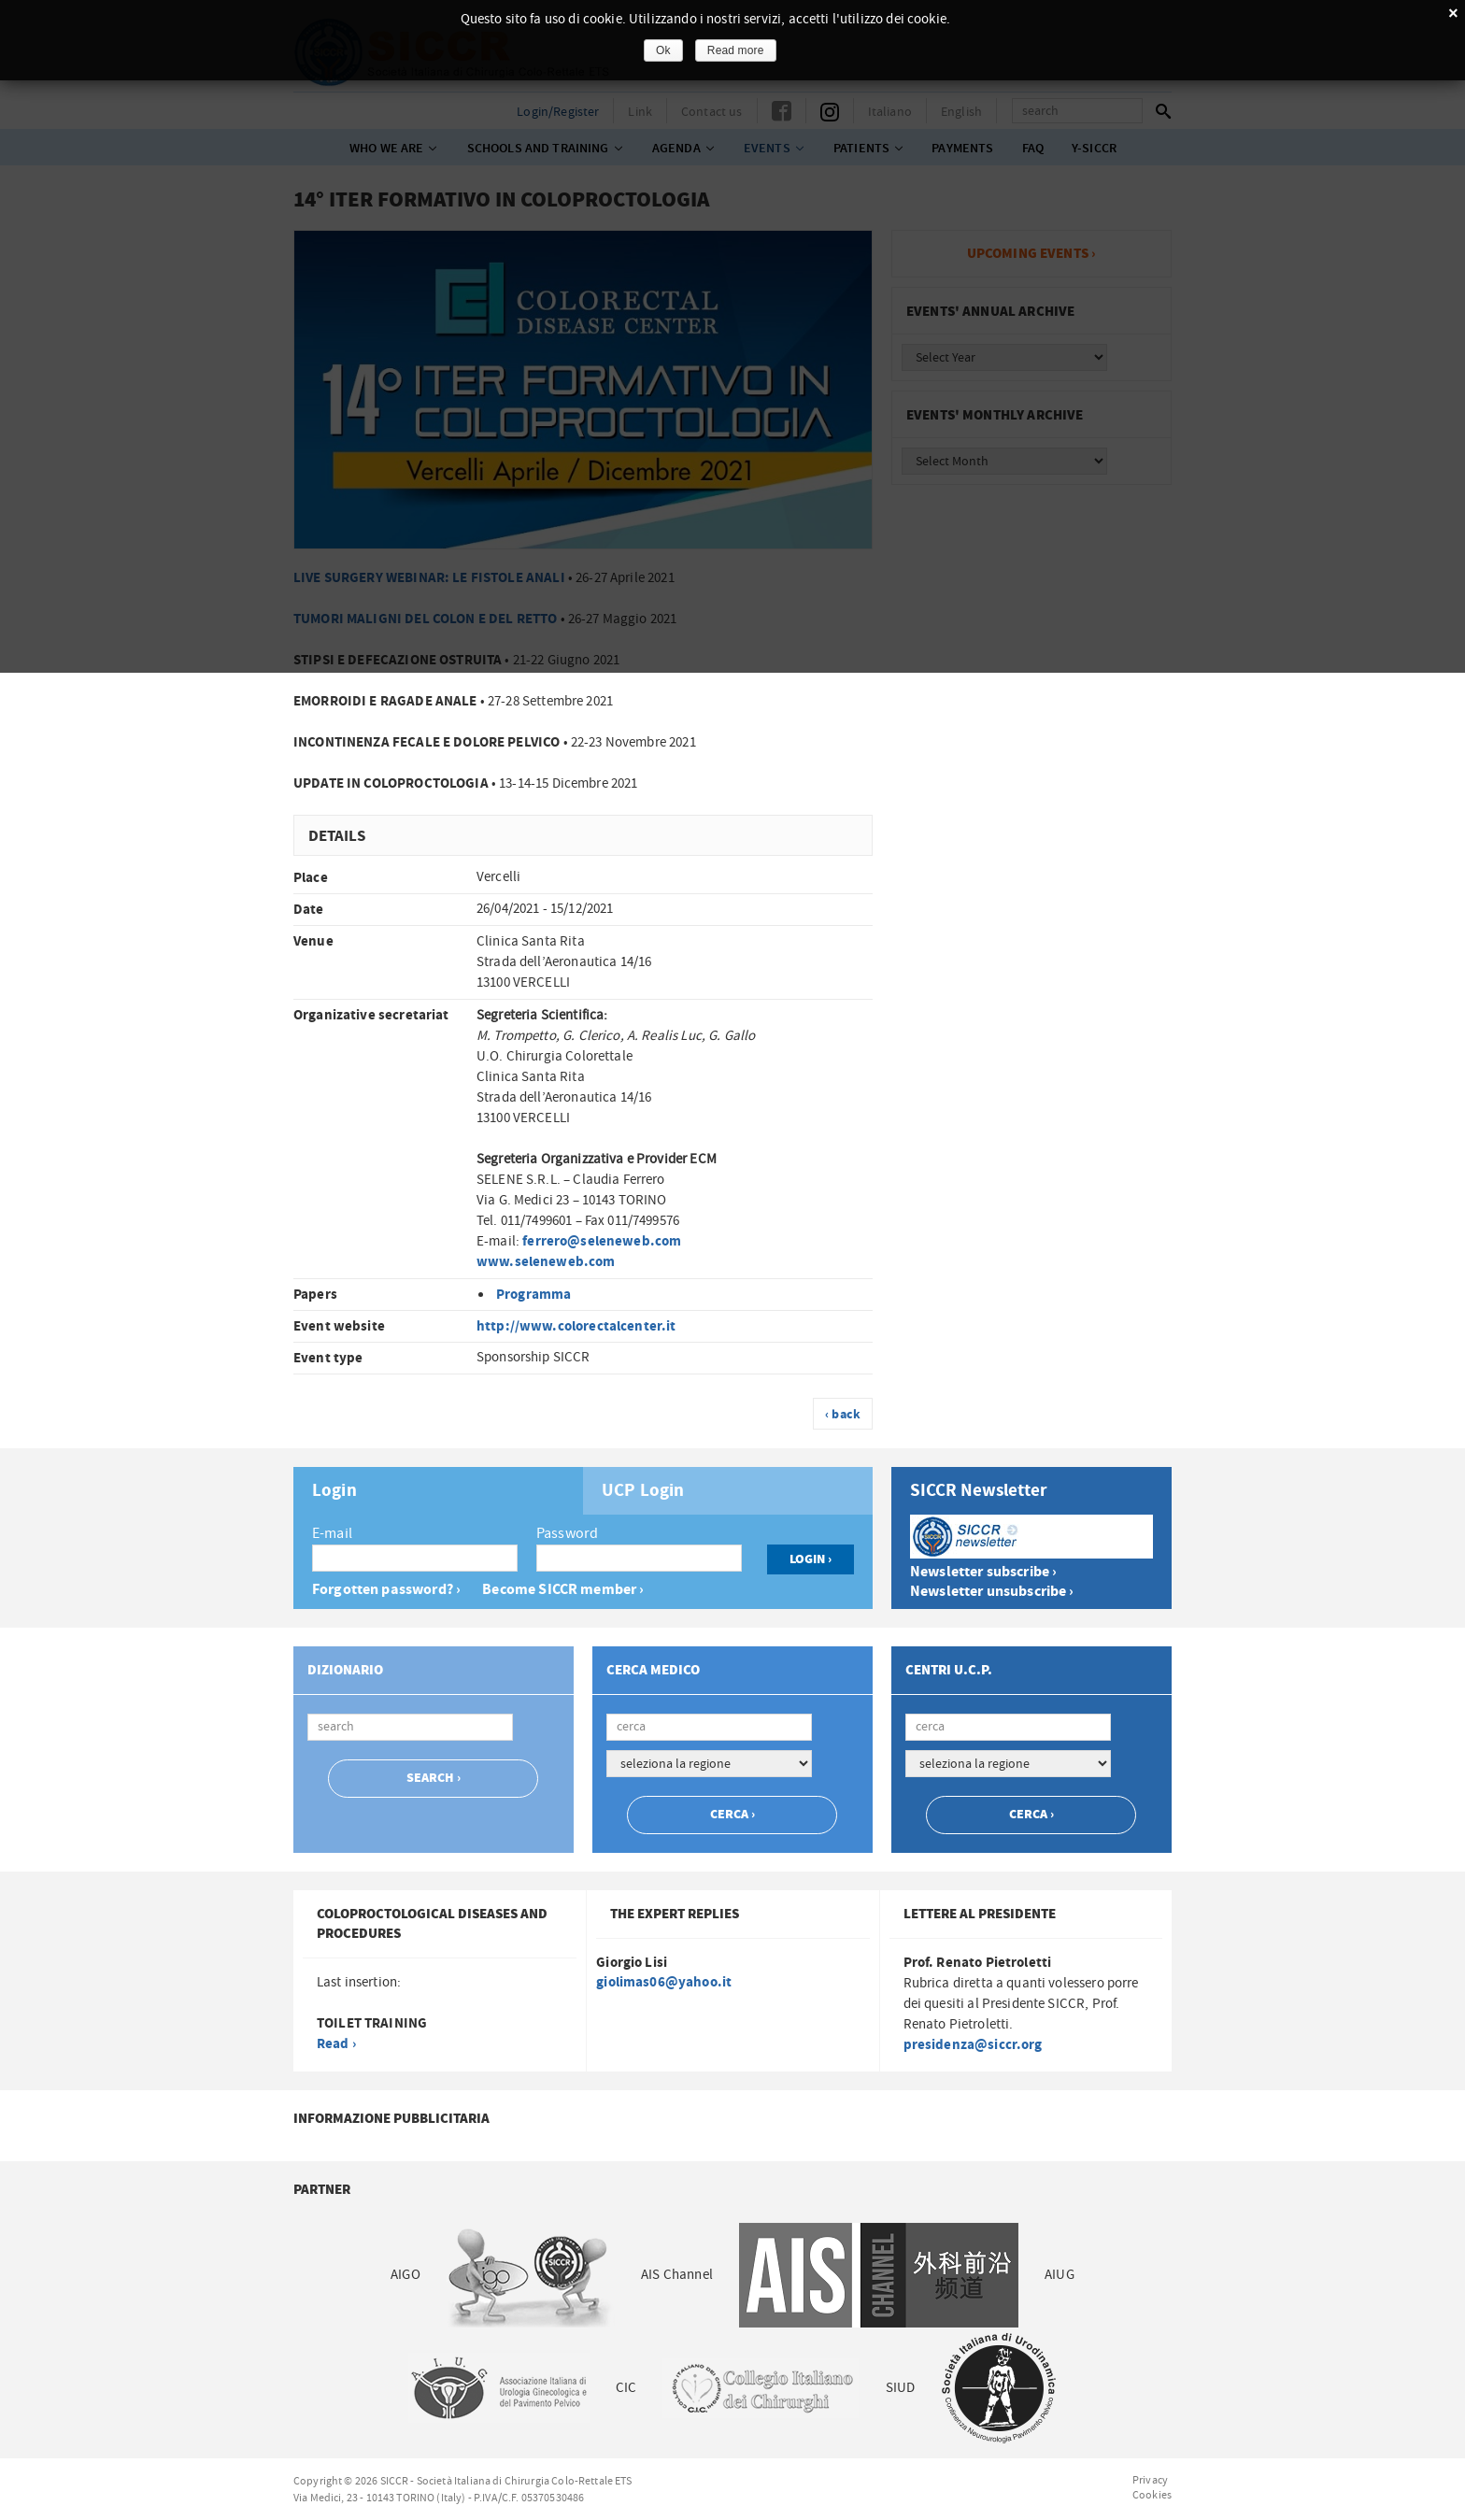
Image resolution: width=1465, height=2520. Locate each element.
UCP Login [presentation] (643, 1491)
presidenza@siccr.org (973, 2045)
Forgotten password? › (386, 1590)
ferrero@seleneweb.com (601, 1241)
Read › (336, 2044)
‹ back (843, 1414)
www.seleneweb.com (546, 1262)
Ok (663, 50)
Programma (533, 1294)
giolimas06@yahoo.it (664, 1982)
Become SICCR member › (563, 1590)
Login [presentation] (334, 1491)
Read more (735, 50)
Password (567, 1533)
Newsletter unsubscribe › (992, 1592)
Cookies (1152, 2494)
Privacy (1150, 2479)
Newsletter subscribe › (983, 1572)
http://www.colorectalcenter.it (576, 1326)
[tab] (438, 1491)
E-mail (332, 1533)
